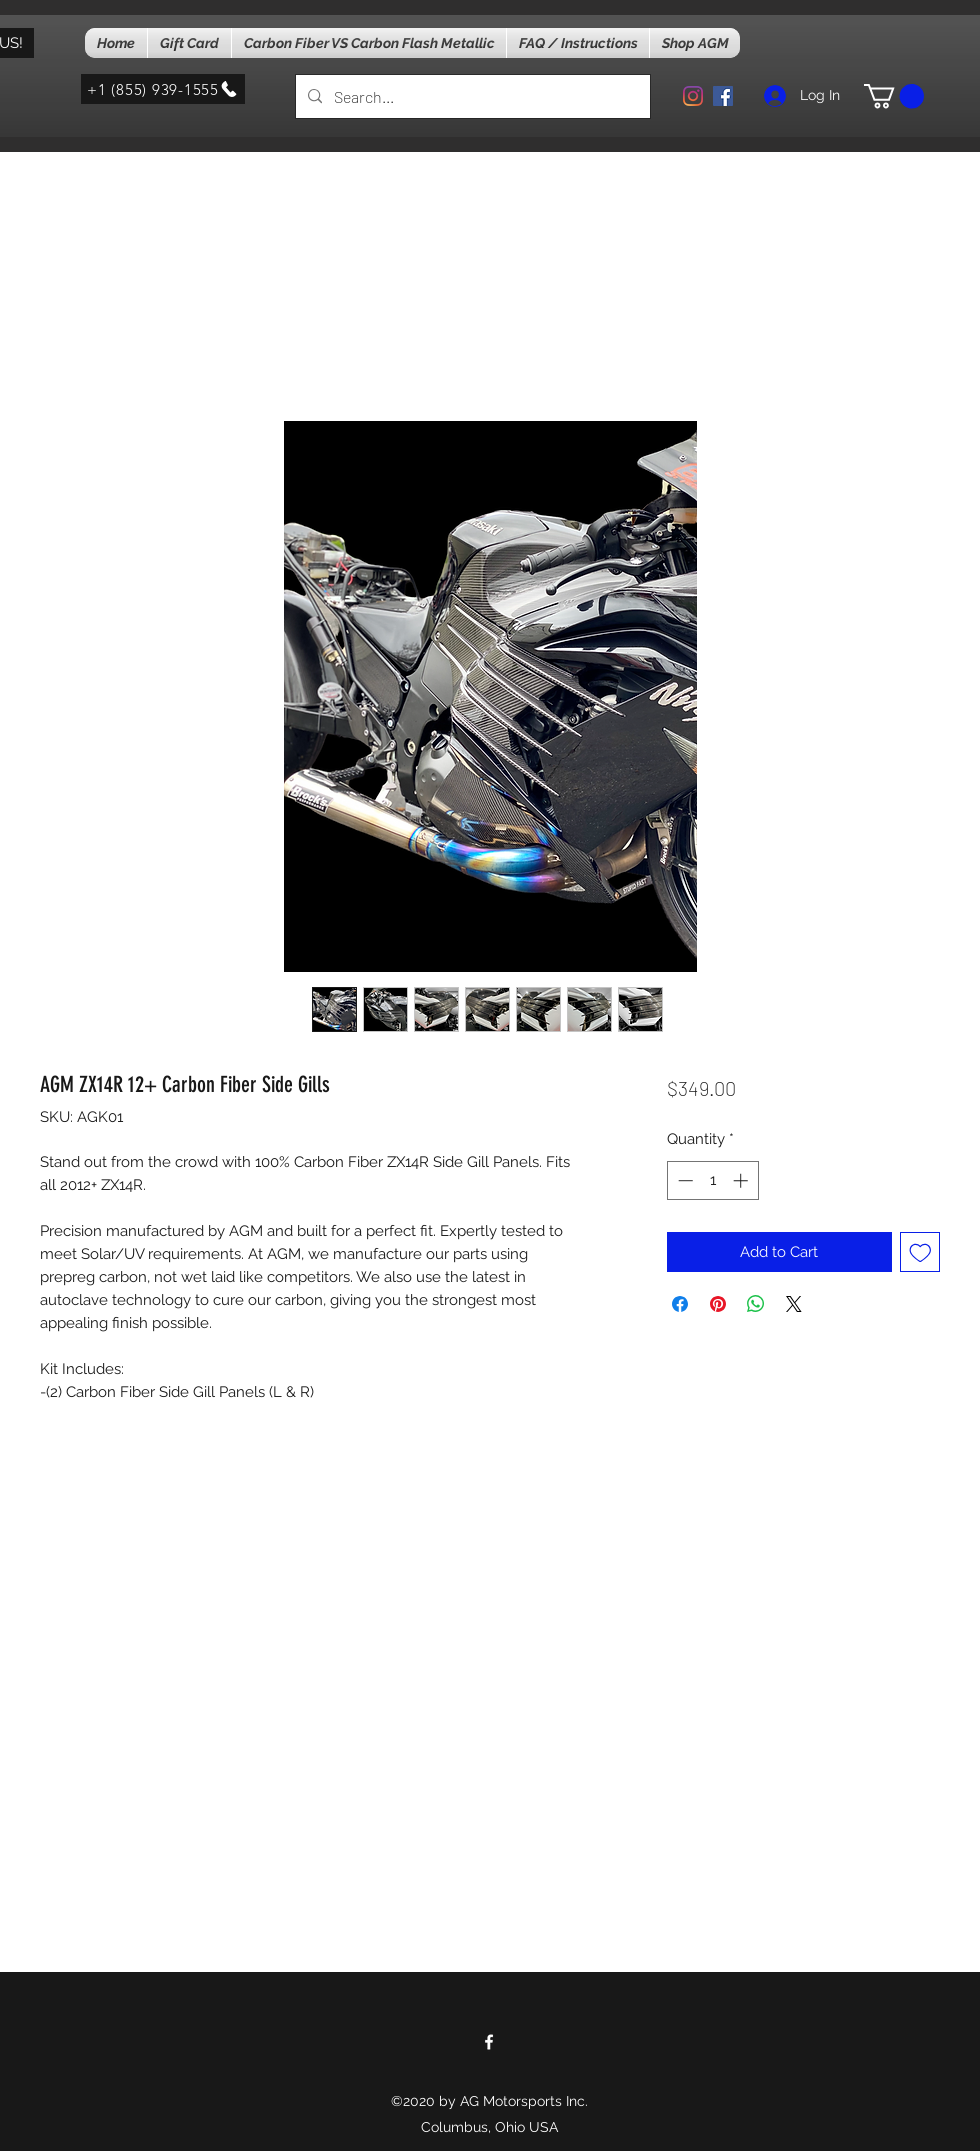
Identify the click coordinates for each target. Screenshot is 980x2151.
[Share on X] (794, 1304)
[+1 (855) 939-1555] (163, 89)
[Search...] (471, 97)
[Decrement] (683, 1180)
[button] (894, 96)
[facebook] (723, 96)
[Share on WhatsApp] (756, 1304)
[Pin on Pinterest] (718, 1304)
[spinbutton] (712, 1180)
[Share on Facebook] (680, 1304)
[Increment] (742, 1180)
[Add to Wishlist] (920, 1252)
